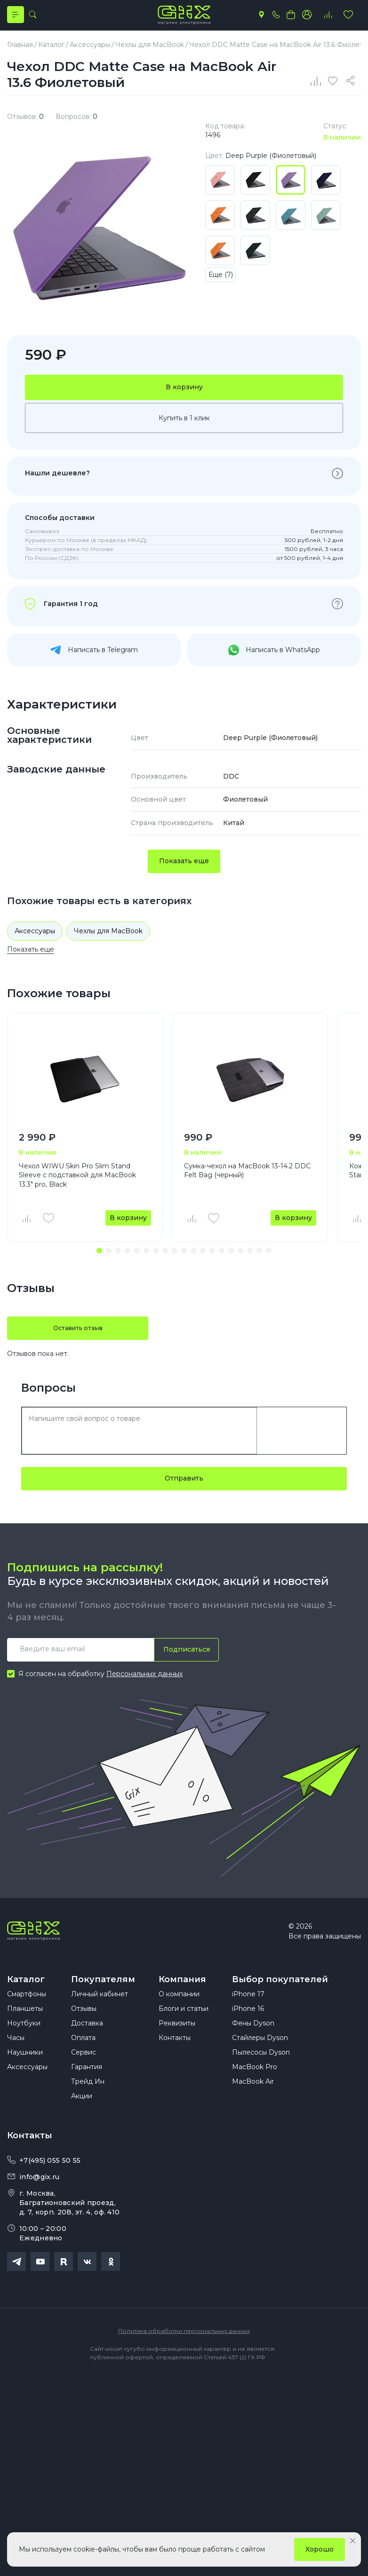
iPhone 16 (248, 2029)
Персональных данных (144, 1683)
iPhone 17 (248, 2014)
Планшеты (25, 2029)
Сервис (83, 2073)
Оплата (83, 2058)
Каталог (26, 1990)
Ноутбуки (23, 2044)
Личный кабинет (99, 2014)
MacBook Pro (254, 2087)
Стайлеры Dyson (260, 2058)
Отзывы (83, 2029)
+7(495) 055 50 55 (49, 2181)
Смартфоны (26, 2014)
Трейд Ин (87, 2102)
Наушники (25, 2073)
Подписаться (183, 1659)
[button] (99, 1260)
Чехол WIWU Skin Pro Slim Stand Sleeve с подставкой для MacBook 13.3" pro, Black (77, 1184)
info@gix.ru (39, 2197)
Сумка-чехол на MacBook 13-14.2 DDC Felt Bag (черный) (247, 1180)
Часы (15, 2058)
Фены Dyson (253, 2044)
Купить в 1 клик (184, 427)
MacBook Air (253, 2102)
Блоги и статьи (183, 2029)
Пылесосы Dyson (261, 2073)
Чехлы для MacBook (108, 940)
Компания (182, 1990)
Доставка (87, 2044)
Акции (81, 2116)
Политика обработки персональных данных (184, 2351)
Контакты (175, 2058)
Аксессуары (35, 940)
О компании (179, 2014)
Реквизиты (177, 2044)
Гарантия (86, 2087)
